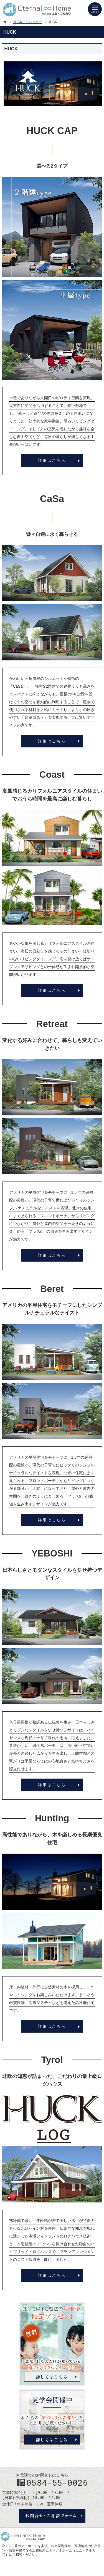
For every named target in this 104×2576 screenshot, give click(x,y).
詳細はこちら (52, 460)
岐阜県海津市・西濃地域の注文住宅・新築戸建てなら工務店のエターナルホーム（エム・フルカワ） (51, 2550)
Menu (95, 9)
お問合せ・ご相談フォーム (52, 2516)
